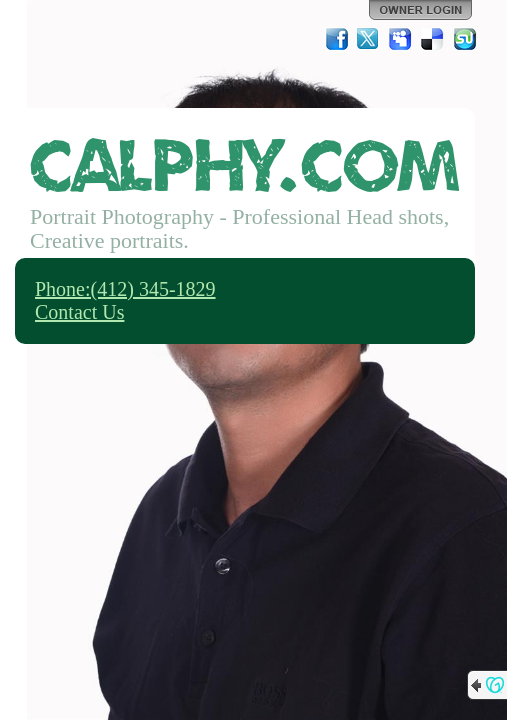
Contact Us (79, 312)
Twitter (369, 39)
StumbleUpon (465, 39)
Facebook (337, 39)
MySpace (401, 39)
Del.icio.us (433, 39)
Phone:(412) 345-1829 (125, 289)
